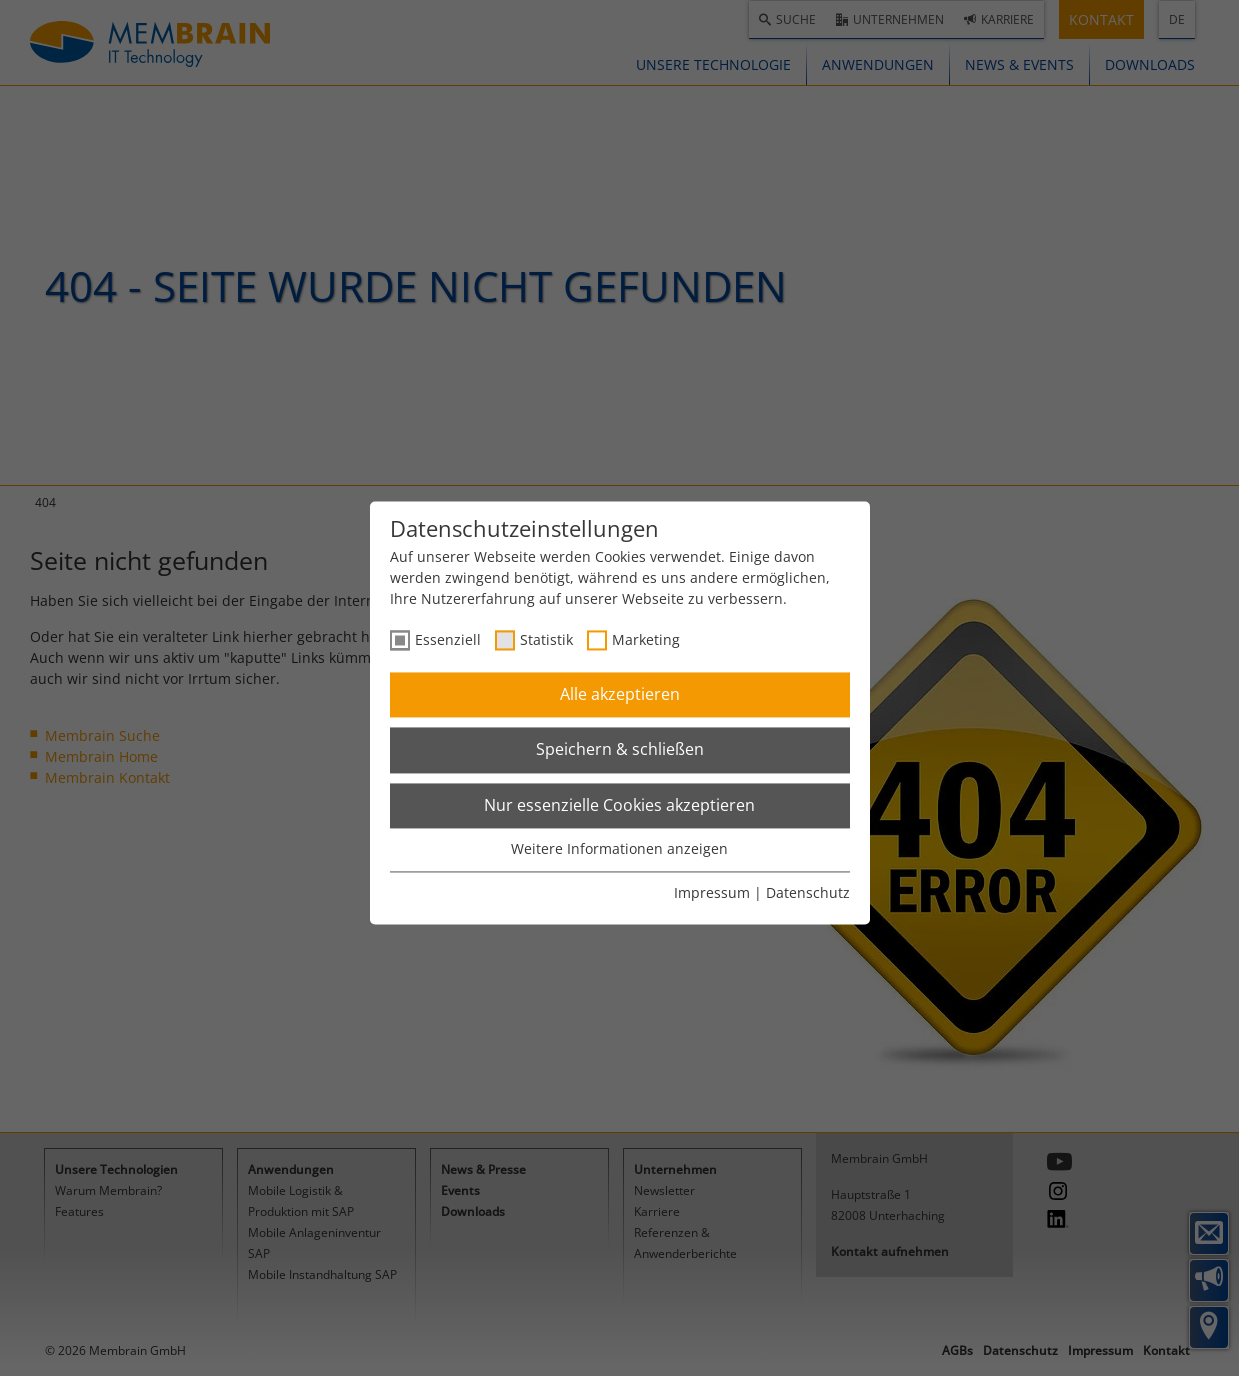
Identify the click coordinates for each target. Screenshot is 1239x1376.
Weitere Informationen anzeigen (619, 849)
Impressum (712, 892)
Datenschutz (808, 892)
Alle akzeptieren (620, 694)
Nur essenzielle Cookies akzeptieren (619, 805)
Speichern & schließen (620, 750)
